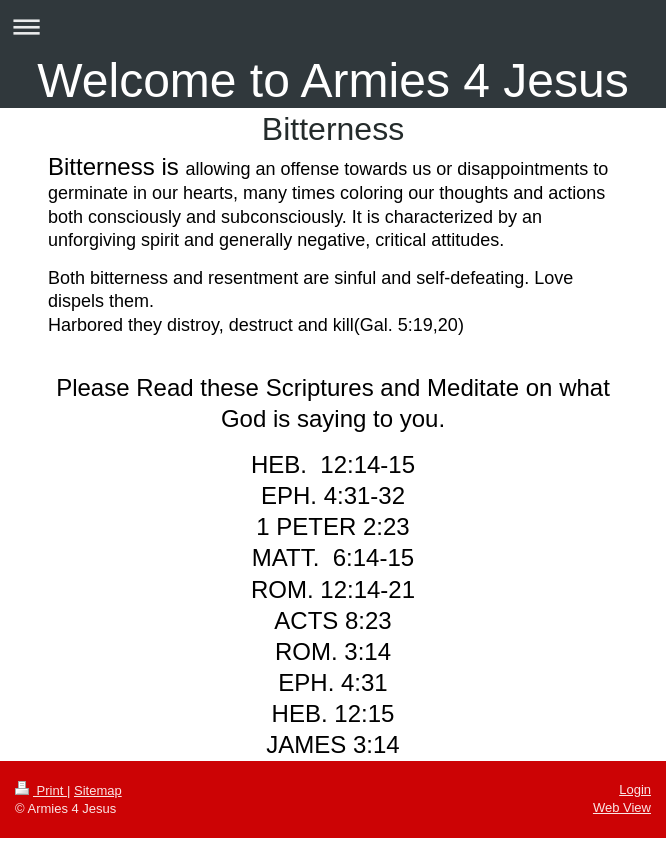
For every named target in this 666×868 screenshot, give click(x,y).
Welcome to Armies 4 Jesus (332, 80)
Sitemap (98, 790)
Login (635, 789)
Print (41, 790)
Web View (622, 807)
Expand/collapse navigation (333, 26)
